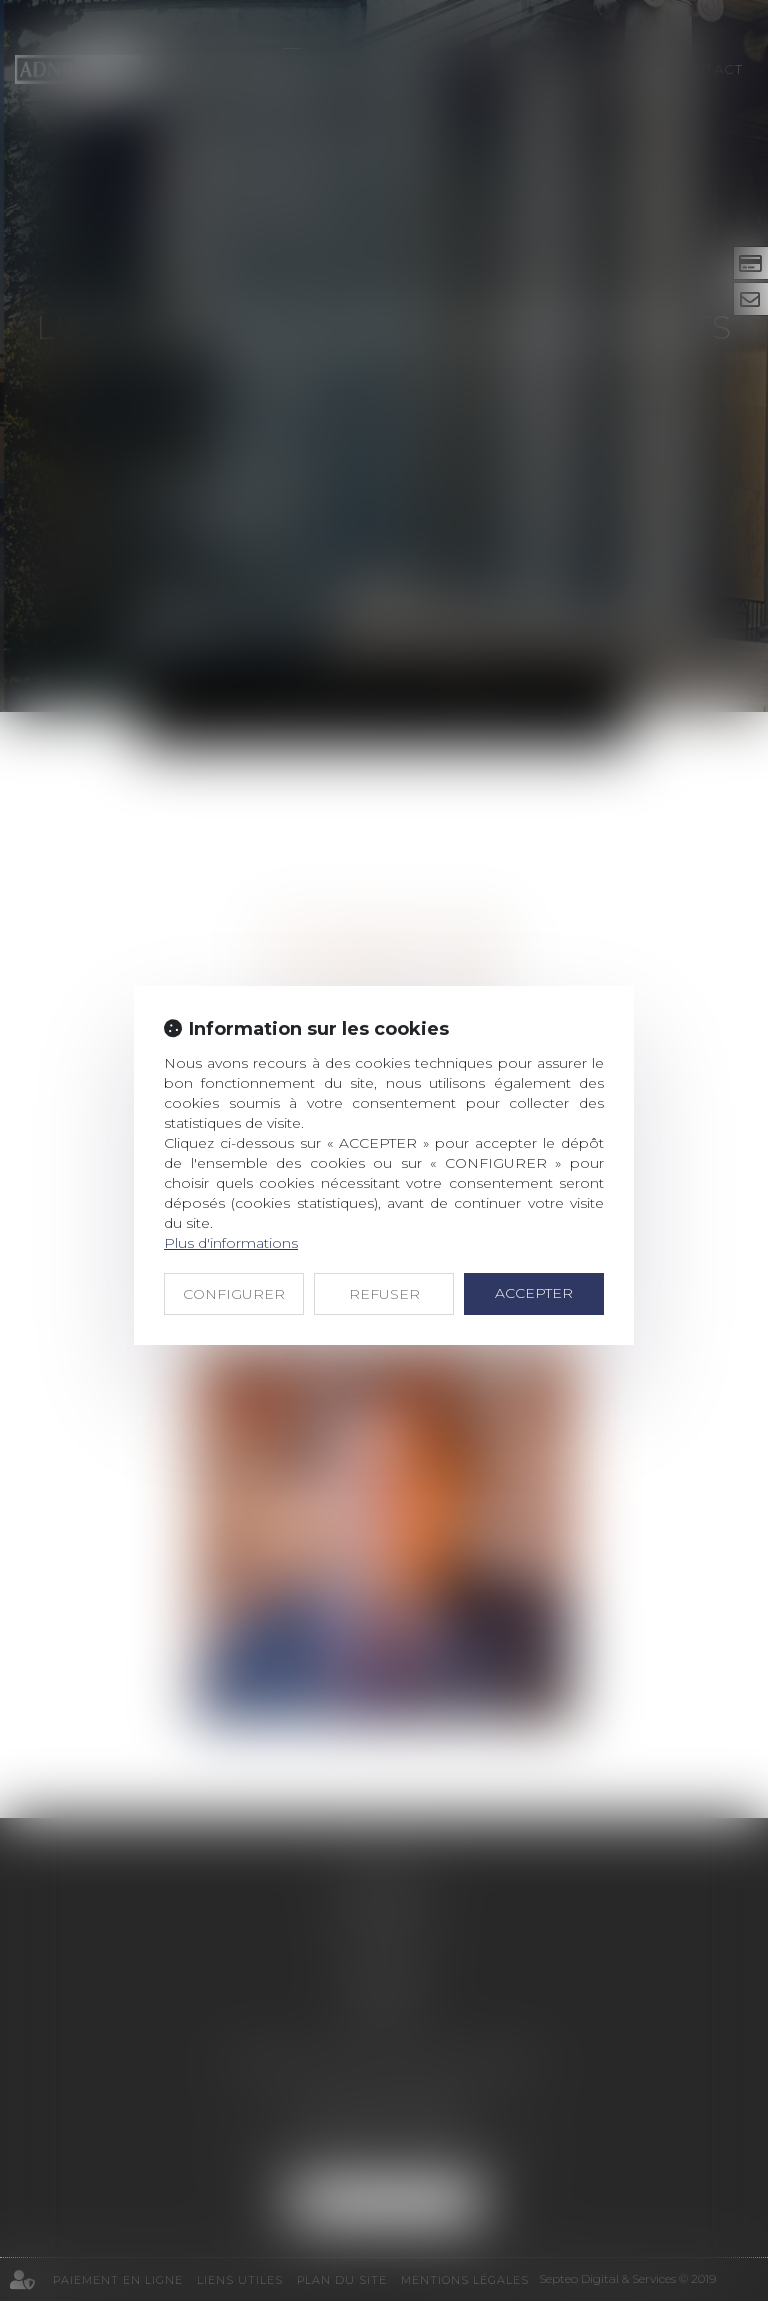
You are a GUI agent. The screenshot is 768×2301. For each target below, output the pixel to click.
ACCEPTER (534, 1293)
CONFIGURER (234, 1294)
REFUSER (384, 1294)
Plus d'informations (231, 1243)
